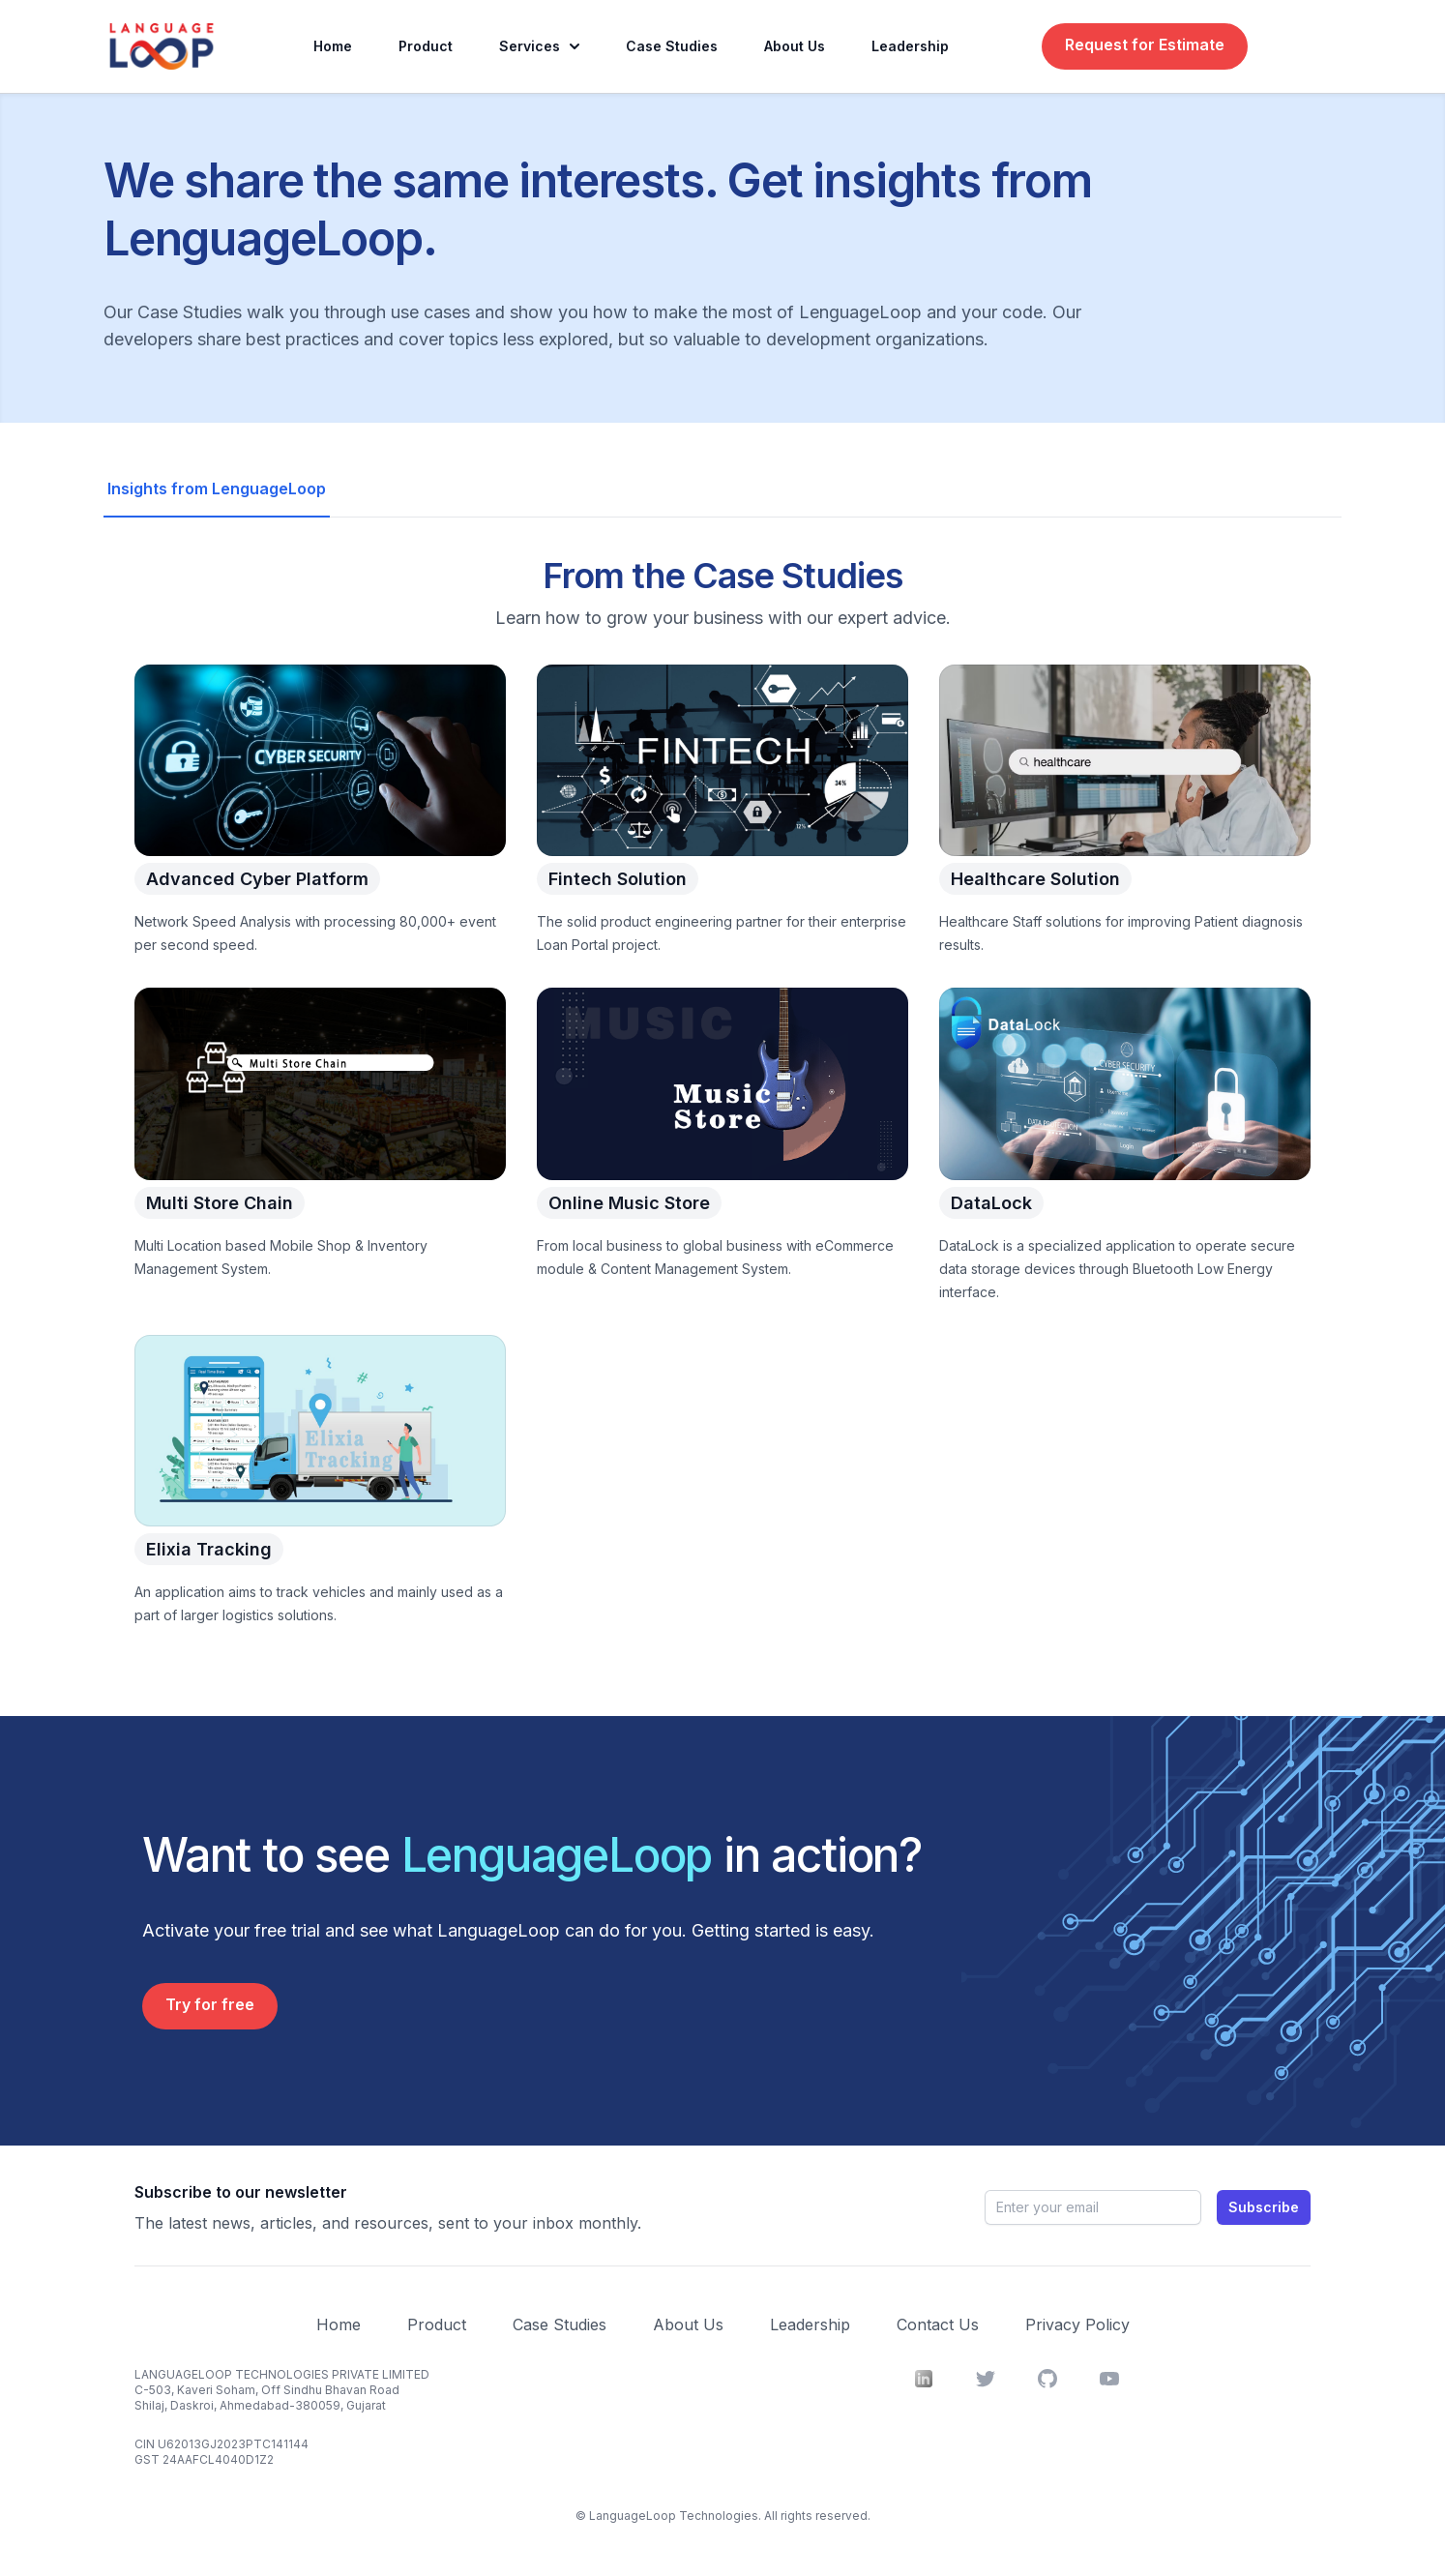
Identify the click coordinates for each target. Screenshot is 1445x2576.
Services (539, 46)
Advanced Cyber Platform (257, 881)
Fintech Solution (617, 881)
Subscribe (1263, 2207)
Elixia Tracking (208, 1551)
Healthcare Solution (1035, 881)
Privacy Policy (1077, 2324)
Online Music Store (629, 1205)
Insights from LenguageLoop (216, 488)
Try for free (209, 2004)
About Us (794, 46)
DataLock (991, 1205)
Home (332, 46)
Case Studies (672, 46)
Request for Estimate (1144, 44)
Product (425, 46)
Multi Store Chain (219, 1205)
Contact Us (938, 2324)
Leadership (910, 46)
